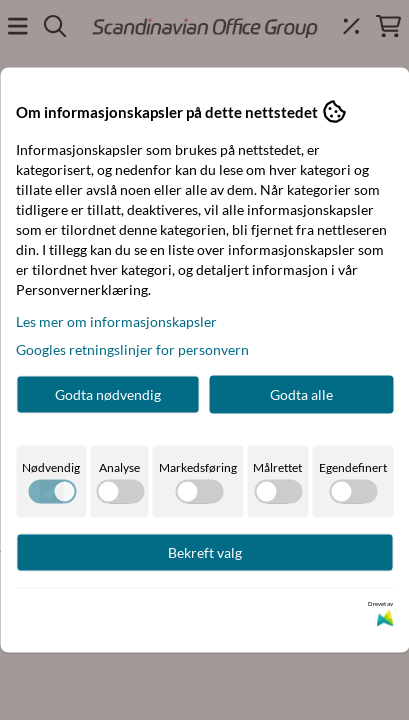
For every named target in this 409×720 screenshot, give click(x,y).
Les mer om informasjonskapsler (116, 321)
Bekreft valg (205, 552)
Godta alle (301, 394)
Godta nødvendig (108, 394)
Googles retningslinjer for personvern (132, 349)
